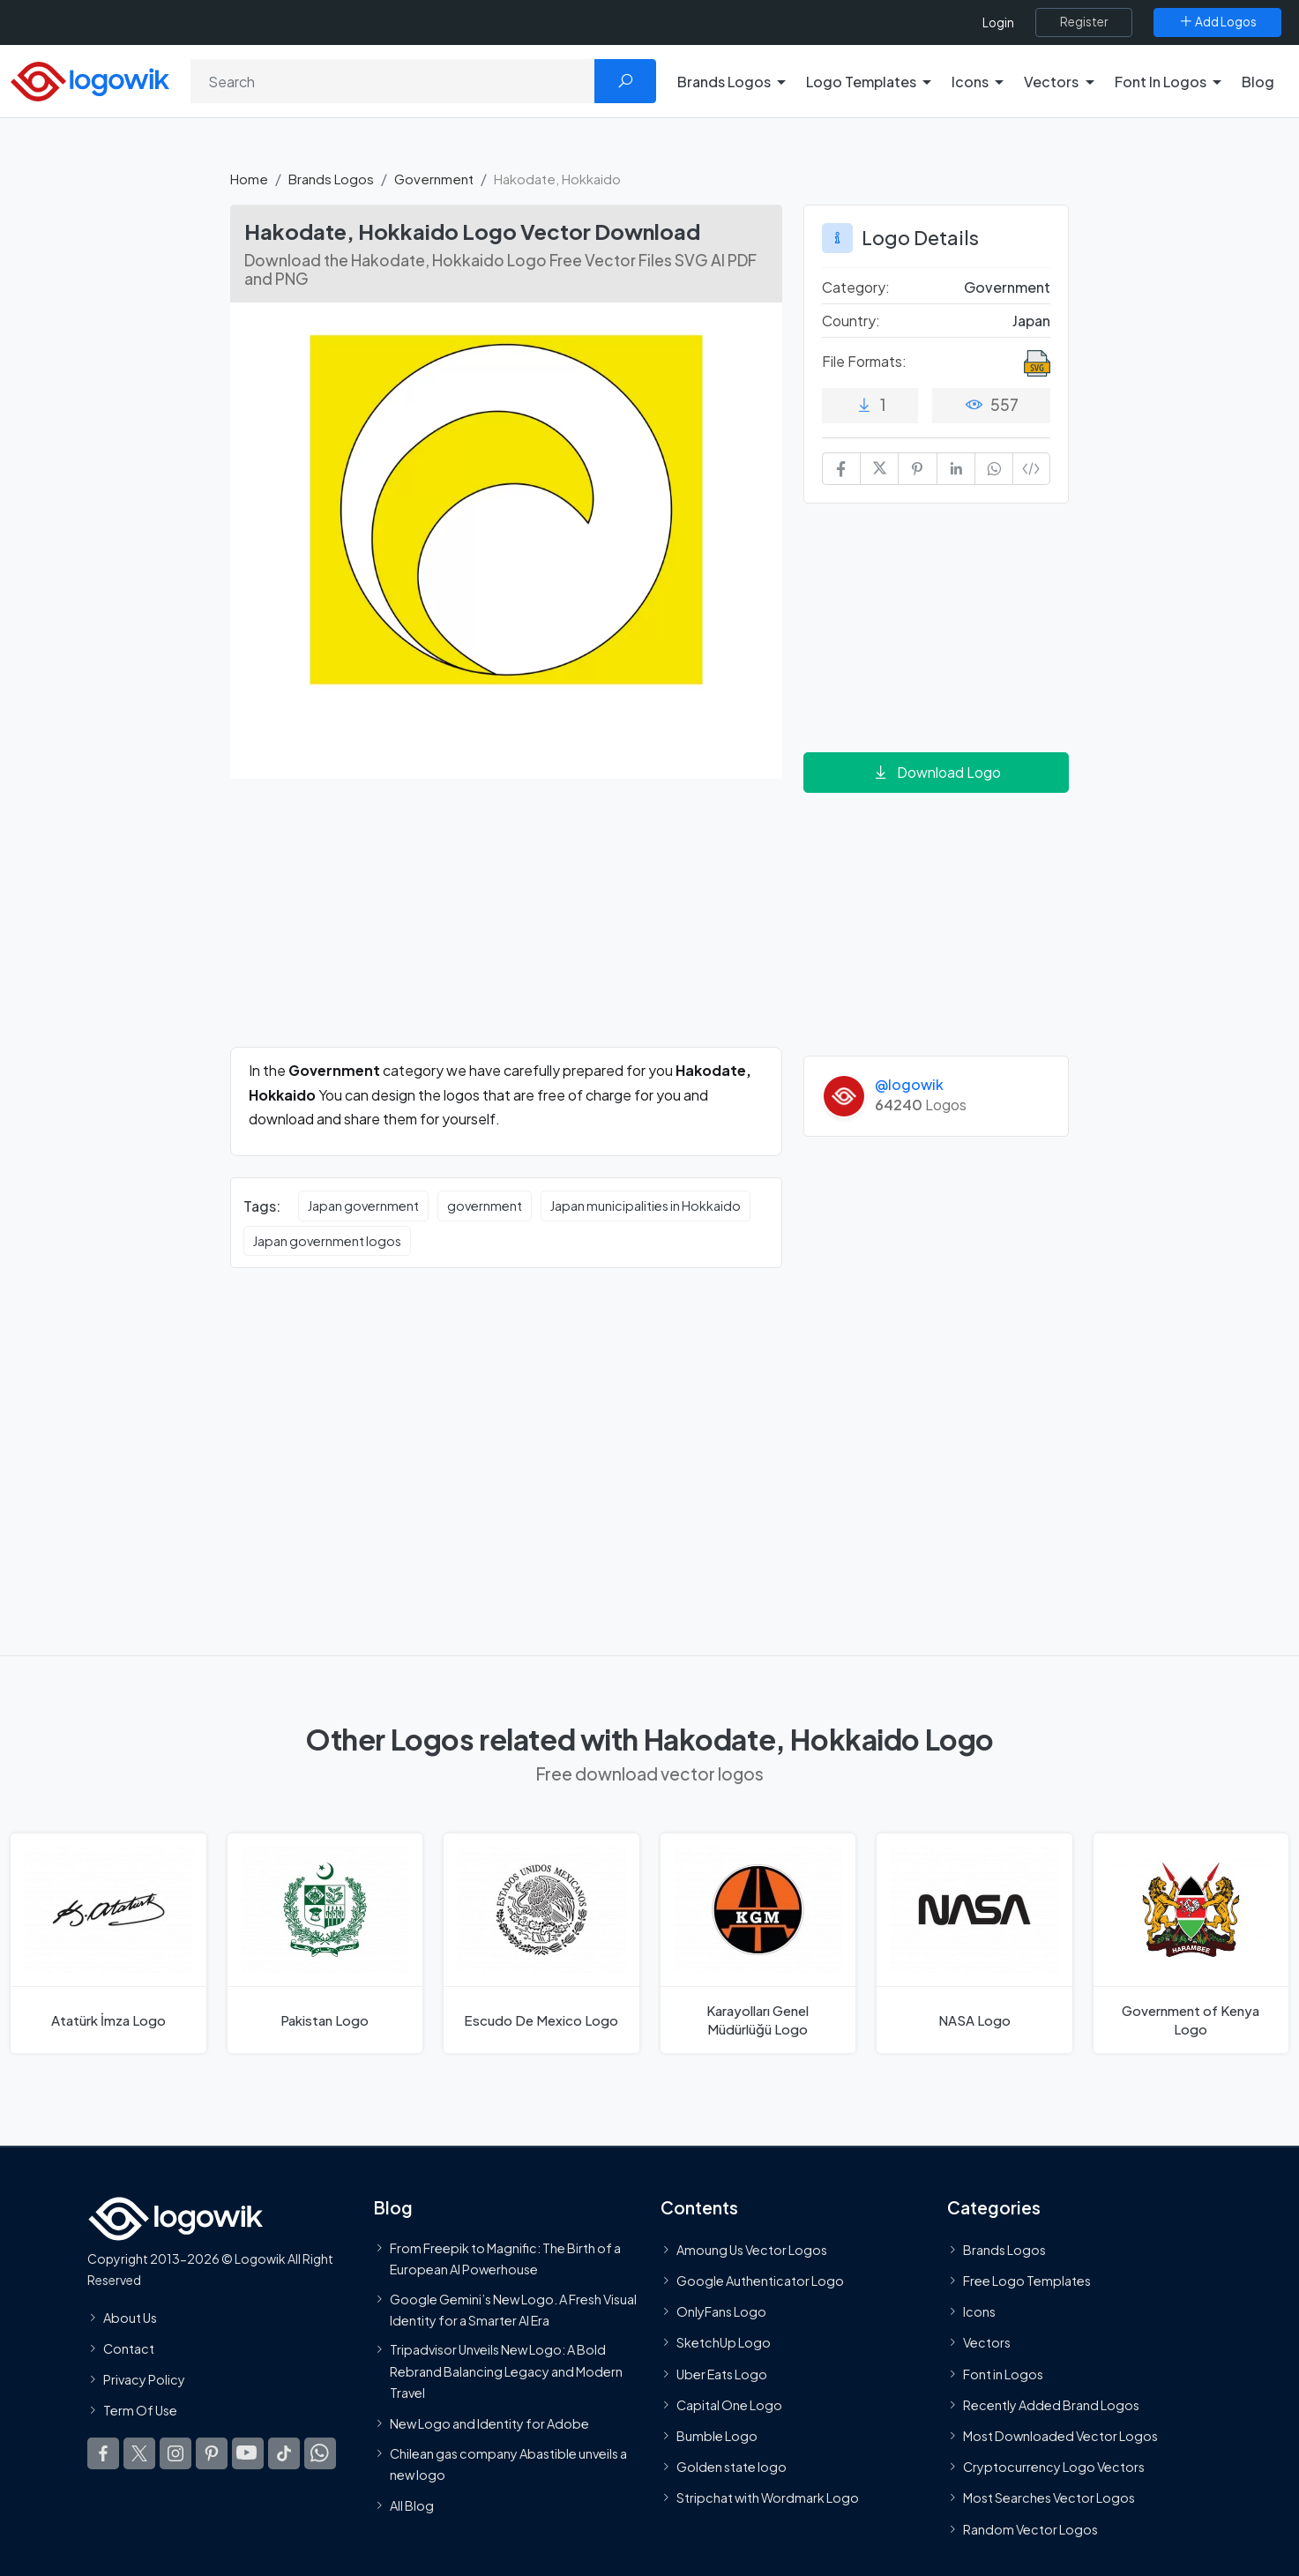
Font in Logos (1003, 2373)
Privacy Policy (144, 2379)
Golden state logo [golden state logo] (731, 2467)
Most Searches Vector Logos (1049, 2497)
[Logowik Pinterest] (212, 2453)
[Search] (392, 81)
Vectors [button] (1051, 81)
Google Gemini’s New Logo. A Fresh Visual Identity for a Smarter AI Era (513, 2308)
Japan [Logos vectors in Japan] (1031, 320)
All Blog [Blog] (412, 2505)
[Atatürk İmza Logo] (108, 1943)
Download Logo (936, 772)
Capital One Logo (729, 2404)
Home (249, 178)
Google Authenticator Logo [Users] (760, 2281)
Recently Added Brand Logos (1051, 2404)
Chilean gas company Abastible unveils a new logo (508, 2463)
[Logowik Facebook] (103, 2453)
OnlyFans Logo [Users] (721, 2311)
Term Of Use (140, 2410)
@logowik (909, 1084)
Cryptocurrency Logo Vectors (1054, 2467)
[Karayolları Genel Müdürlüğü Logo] (758, 1943)
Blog (1258, 81)
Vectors (987, 2342)
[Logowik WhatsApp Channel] (320, 2453)
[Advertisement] (506, 923)
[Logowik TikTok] (284, 2453)
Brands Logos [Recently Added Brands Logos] (1004, 2250)
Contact (128, 2348)
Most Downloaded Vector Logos (1060, 2436)
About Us (130, 2317)
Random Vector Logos (1030, 2528)
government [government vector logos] (484, 1205)
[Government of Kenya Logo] (1191, 1943)
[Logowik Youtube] (248, 2453)
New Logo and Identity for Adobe (489, 2423)
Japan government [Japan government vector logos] (363, 1205)
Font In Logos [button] (1160, 81)
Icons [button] (970, 81)
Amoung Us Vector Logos (751, 2250)
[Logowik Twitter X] (139, 2453)
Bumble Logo (717, 2436)
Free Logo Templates (1027, 2281)
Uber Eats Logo (721, 2373)
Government (434, 178)
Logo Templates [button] (861, 81)
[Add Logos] (1217, 22)
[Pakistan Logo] (325, 1943)
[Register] (1083, 22)
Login (998, 22)
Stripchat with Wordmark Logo (767, 2497)
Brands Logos (331, 178)
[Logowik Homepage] (90, 79)
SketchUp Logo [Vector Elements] (723, 2342)
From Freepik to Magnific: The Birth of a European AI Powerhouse (505, 2258)
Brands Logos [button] (724, 81)
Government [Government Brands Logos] (1007, 287)
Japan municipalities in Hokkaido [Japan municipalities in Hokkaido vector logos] (645, 1205)
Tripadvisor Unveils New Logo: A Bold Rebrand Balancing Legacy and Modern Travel (506, 2371)
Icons (979, 2311)
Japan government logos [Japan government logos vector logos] (327, 1241)
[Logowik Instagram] (175, 2453)
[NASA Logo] (974, 1943)
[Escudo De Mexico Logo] (541, 1943)
